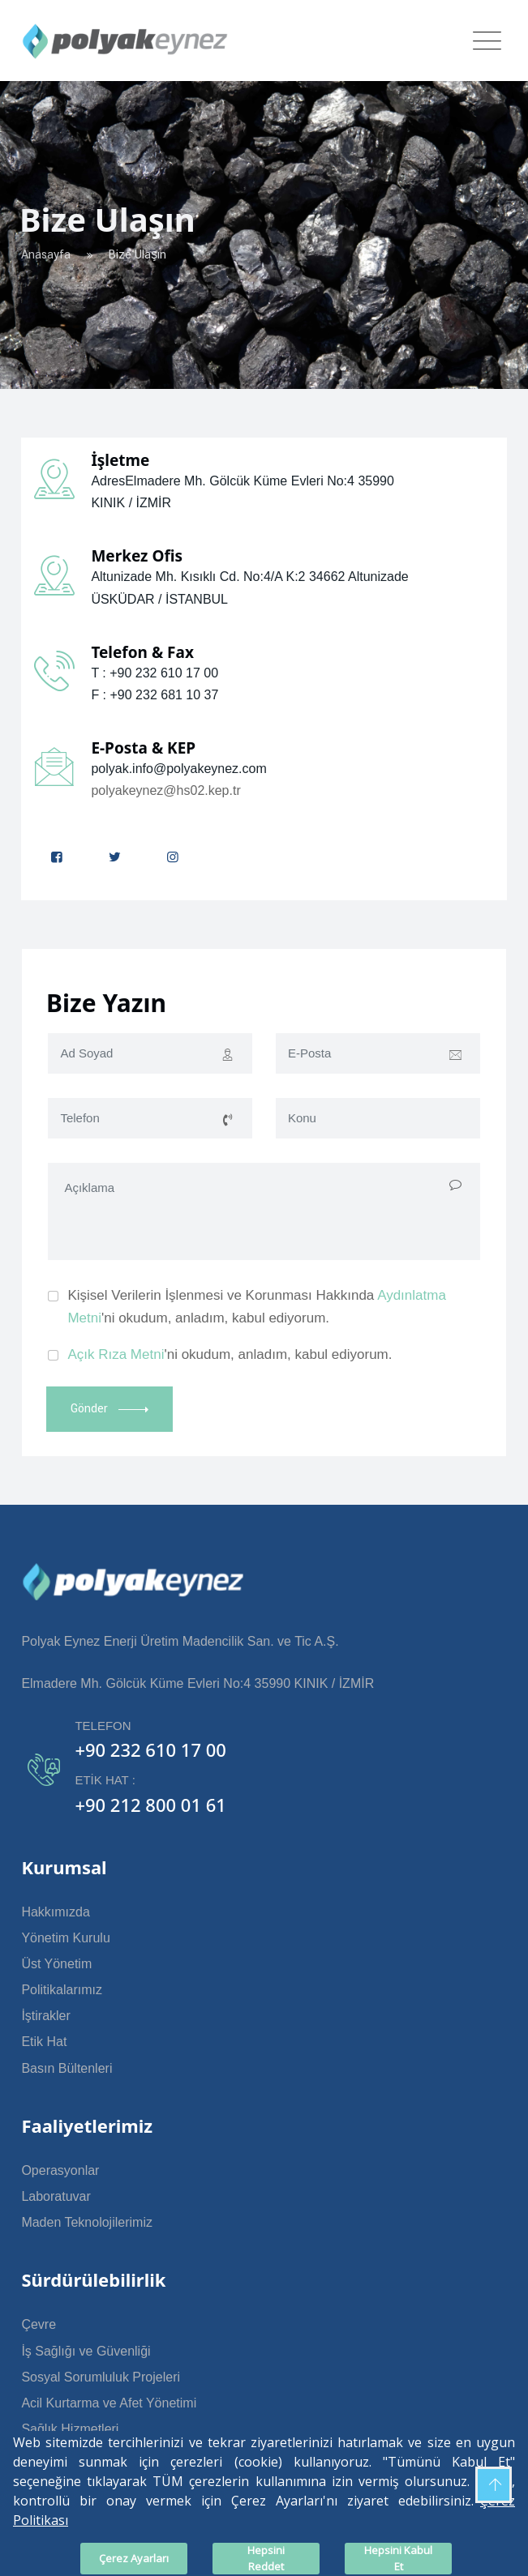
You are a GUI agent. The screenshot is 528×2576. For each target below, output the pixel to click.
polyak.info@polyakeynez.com (178, 768)
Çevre (38, 2324)
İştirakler (45, 2016)
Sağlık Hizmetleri (69, 2429)
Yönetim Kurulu (65, 1938)
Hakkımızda (55, 1912)
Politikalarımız (61, 1990)
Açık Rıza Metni (115, 1354)
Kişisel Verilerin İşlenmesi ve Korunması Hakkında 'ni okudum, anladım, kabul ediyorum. (256, 1307)
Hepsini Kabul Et (398, 2558)
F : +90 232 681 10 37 (154, 695)
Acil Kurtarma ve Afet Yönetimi (108, 2403)
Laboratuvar (55, 2196)
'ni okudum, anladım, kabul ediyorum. (229, 1354)
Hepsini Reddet (266, 2558)
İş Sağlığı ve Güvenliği (85, 2351)
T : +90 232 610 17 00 (154, 673)
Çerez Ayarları (134, 2558)
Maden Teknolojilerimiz (86, 2222)
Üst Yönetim (56, 1964)
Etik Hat (44, 2041)
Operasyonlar (60, 2170)
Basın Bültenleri (66, 2068)
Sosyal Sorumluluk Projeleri (100, 2377)
